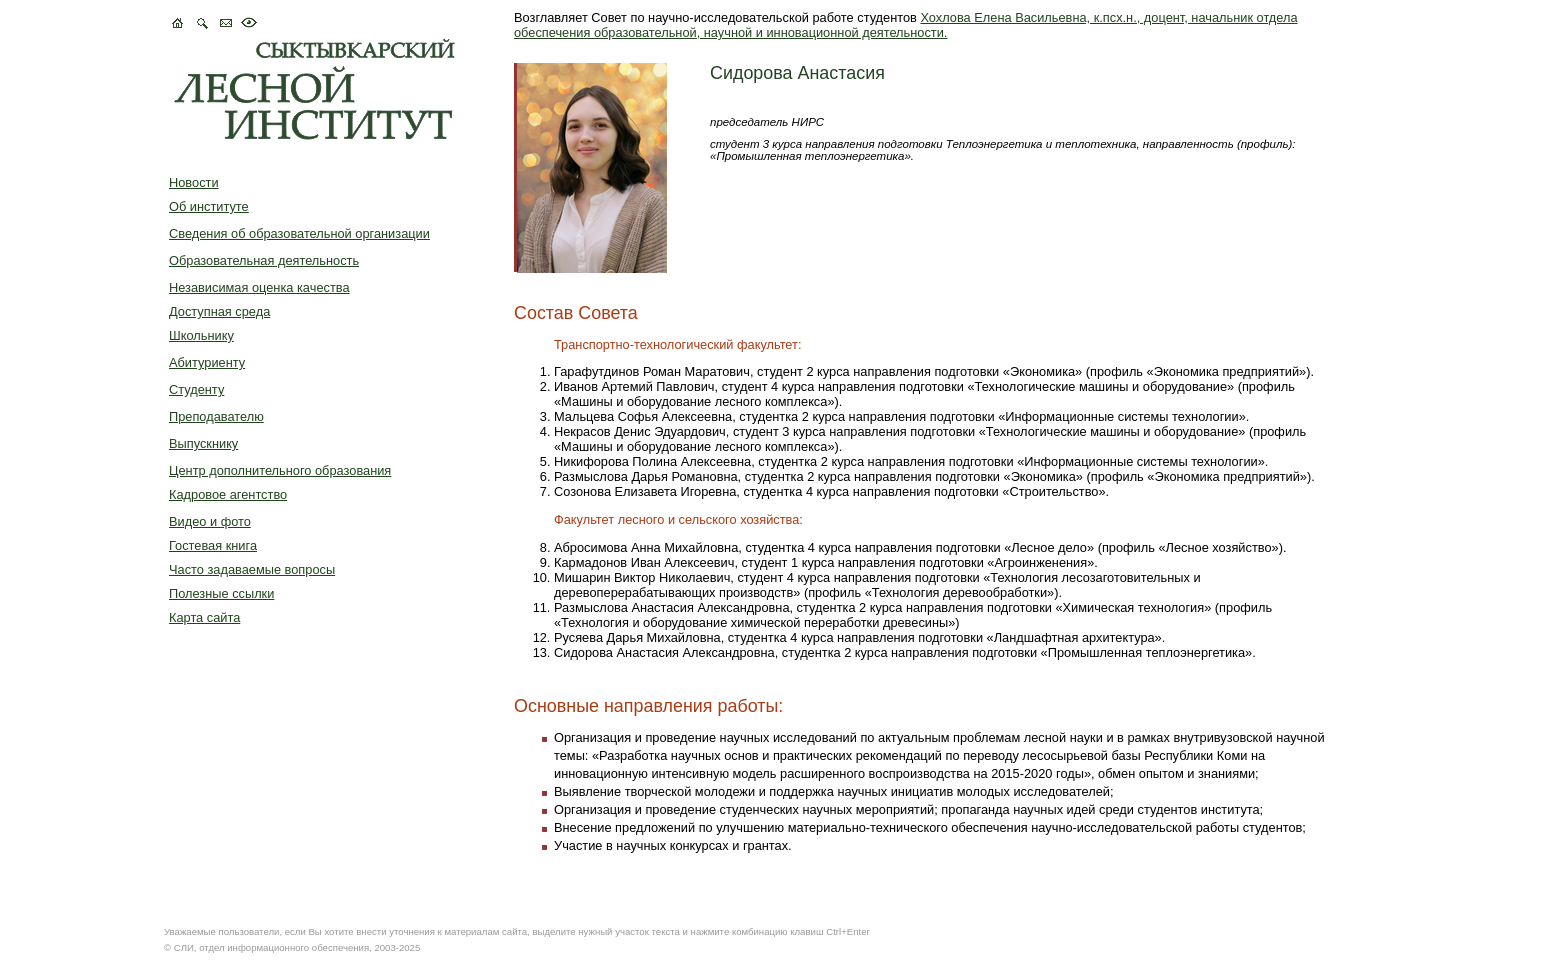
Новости (194, 182)
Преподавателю (216, 416)
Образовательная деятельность (264, 260)
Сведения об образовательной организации (299, 233)
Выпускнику (203, 443)
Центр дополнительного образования (280, 470)
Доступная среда (219, 311)
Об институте (209, 206)
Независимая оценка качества (259, 287)
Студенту (196, 389)
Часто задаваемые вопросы (252, 569)
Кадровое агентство (228, 494)
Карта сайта (204, 617)
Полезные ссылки (221, 593)
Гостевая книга (213, 545)
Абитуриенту (207, 362)
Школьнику (201, 335)
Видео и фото (210, 521)
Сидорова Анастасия (797, 73)
